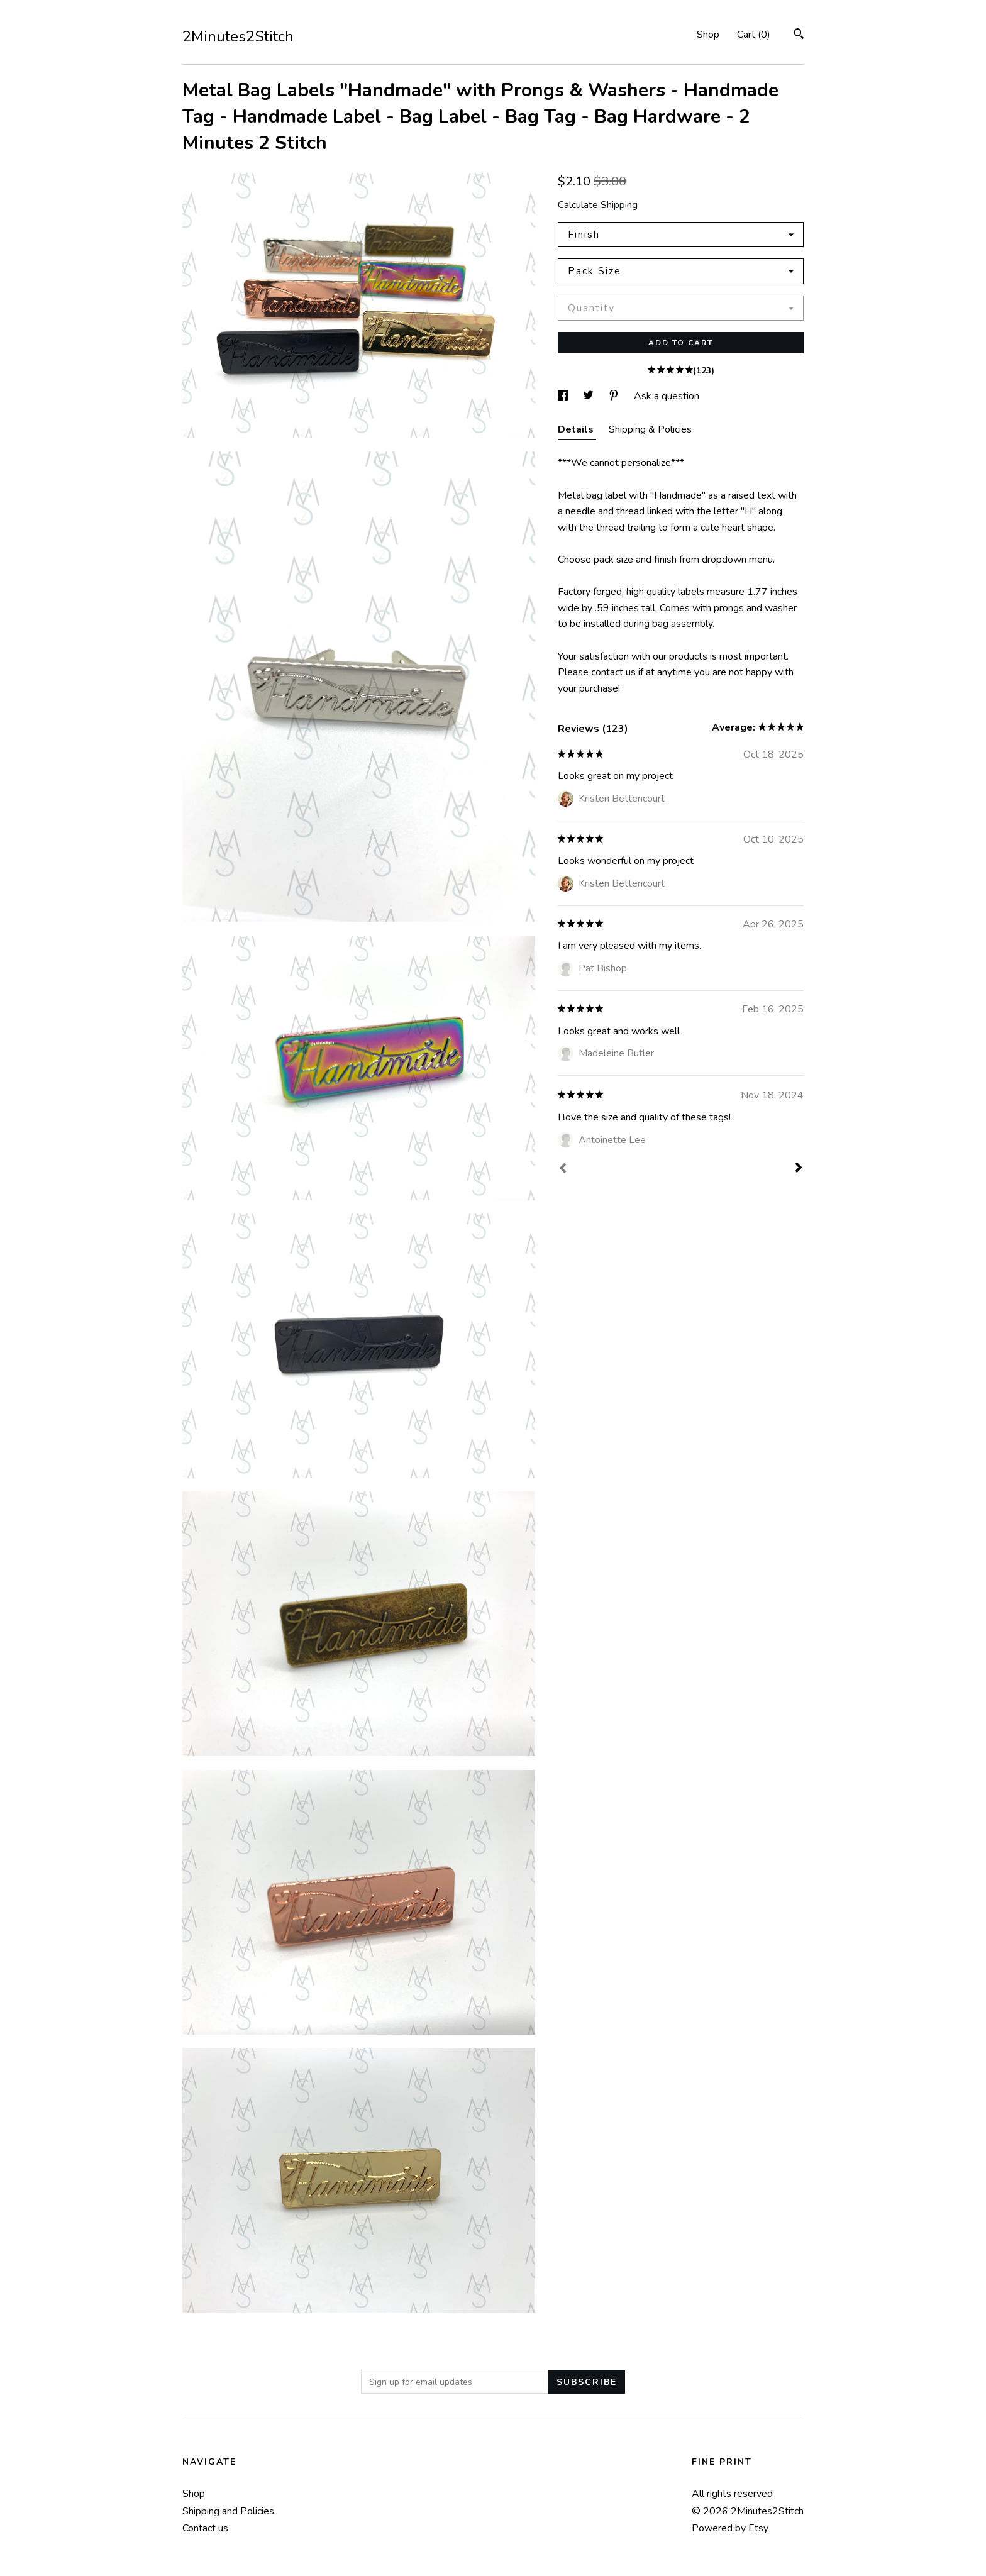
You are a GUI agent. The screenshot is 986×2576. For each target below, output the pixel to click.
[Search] (799, 35)
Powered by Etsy (730, 2528)
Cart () (753, 34)
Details (577, 429)
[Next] (799, 1169)
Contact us (205, 2528)
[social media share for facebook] (564, 396)
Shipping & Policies (650, 429)
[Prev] (563, 1169)
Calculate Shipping (598, 205)
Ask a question (666, 396)
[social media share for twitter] (589, 396)
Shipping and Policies (228, 2511)
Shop (708, 34)
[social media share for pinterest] (615, 396)
